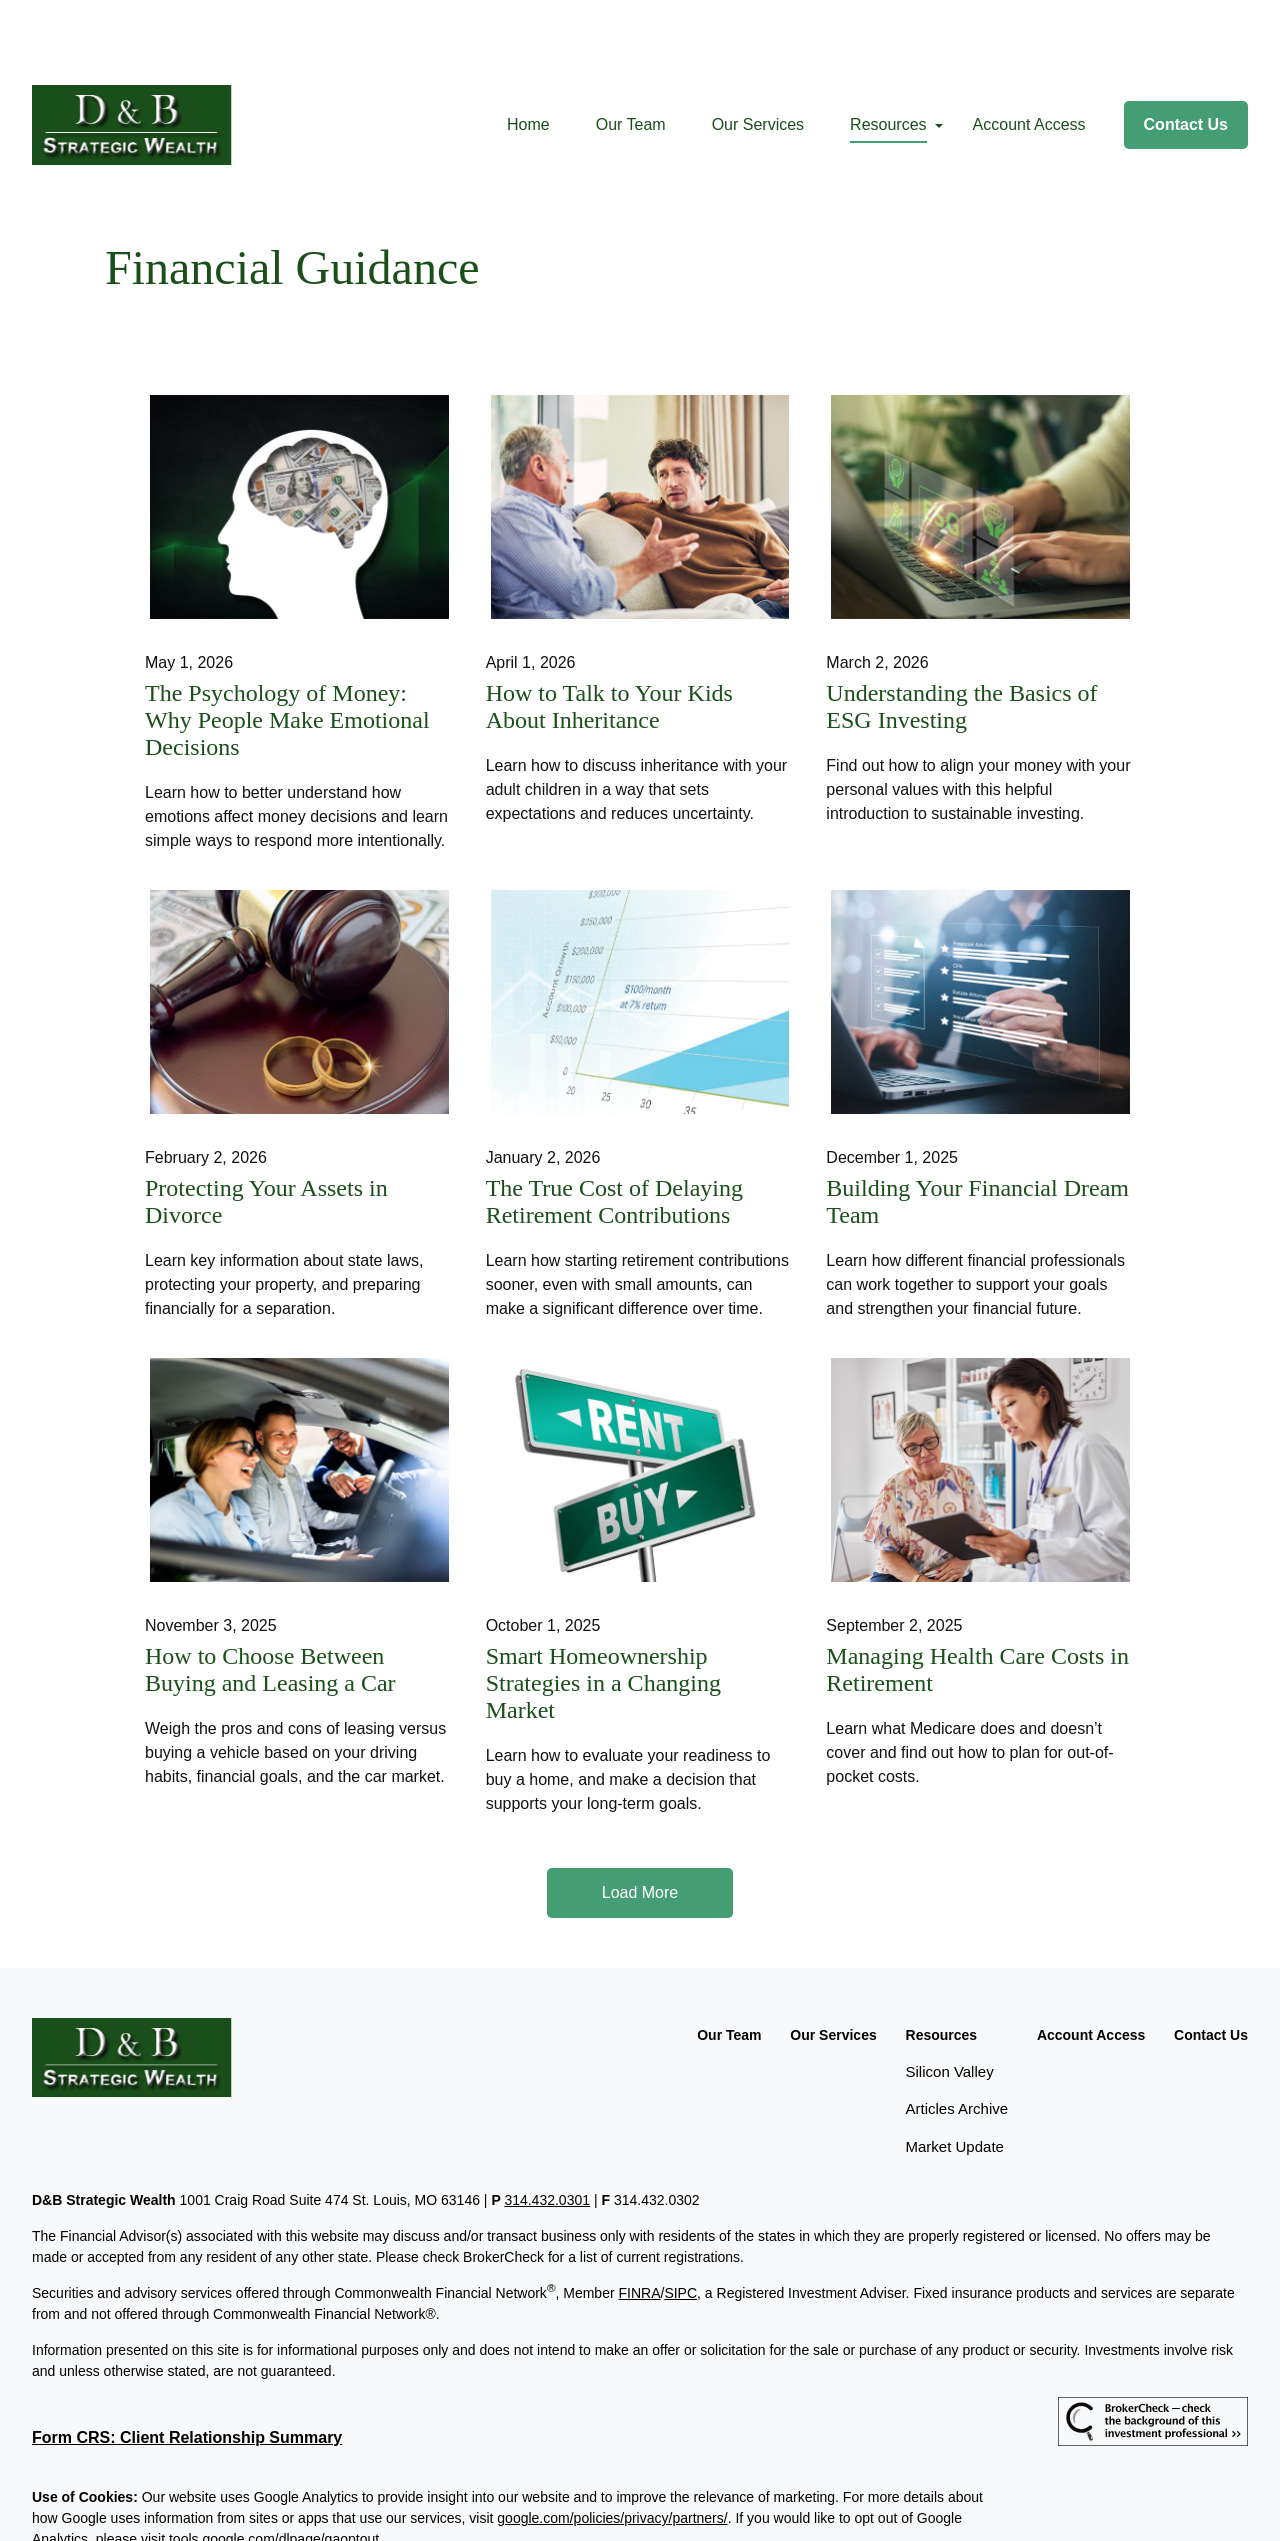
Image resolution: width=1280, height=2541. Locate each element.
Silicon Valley (950, 2001)
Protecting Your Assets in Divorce (266, 1131)
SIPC (680, 2223)
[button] (528, 55)
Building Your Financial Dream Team (977, 1131)
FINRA (639, 2223)
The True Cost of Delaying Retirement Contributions (614, 1131)
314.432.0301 (547, 2130)
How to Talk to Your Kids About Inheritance (609, 636)
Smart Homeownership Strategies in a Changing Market (603, 1613)
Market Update (955, 2076)
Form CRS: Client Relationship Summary (187, 2367)
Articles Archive (957, 2038)
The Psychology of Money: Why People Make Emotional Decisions (287, 650)
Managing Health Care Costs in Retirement (977, 1599)
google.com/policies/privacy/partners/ (612, 2448)
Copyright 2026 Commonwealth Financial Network (364, 2505)
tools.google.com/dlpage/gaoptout (274, 2469)
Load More (640, 1822)
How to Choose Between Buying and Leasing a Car (270, 1599)
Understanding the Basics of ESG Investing (961, 636)
